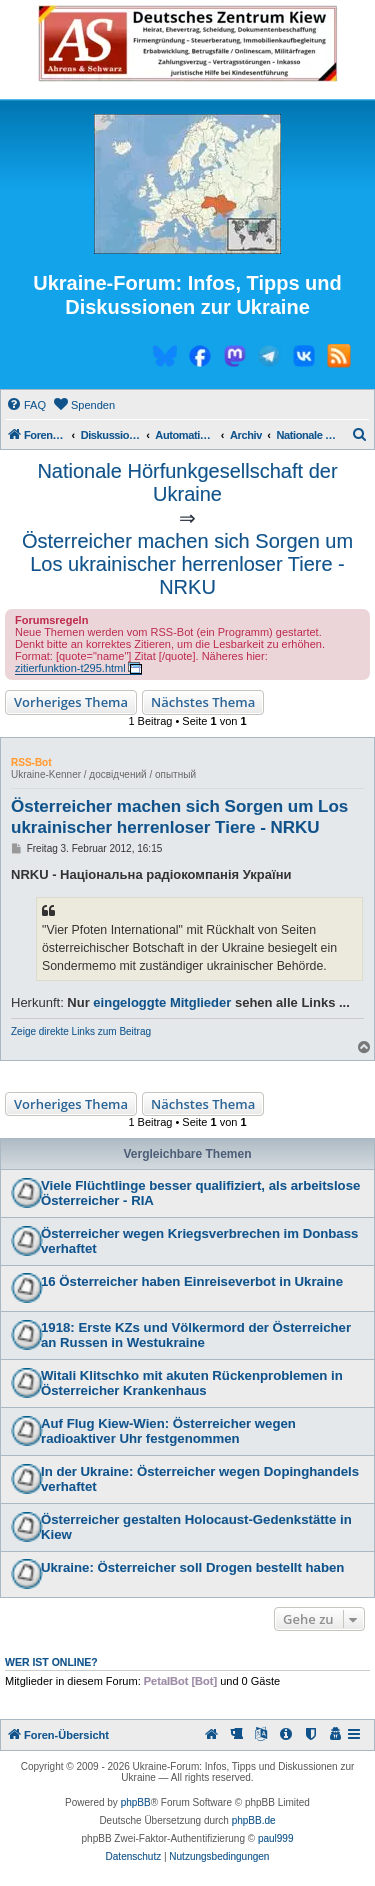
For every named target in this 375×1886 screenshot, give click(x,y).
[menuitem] (26, 405)
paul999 (276, 1838)
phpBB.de (254, 1820)
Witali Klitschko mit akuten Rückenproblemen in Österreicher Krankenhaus (192, 1383)
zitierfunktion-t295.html (70, 668)
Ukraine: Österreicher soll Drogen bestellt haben (192, 1567)
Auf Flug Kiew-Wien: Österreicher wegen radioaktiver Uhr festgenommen (168, 1431)
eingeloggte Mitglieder (162, 1002)
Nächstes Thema (203, 702)
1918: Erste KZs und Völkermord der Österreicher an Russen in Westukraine (196, 1335)
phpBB (136, 1802)
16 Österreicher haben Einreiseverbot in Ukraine (192, 1281)
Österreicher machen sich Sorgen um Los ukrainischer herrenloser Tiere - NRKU (187, 564)
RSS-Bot (31, 762)
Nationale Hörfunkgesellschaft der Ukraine (187, 482)
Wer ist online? (51, 1662)
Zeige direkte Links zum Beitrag (81, 1031)
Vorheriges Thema (71, 702)
